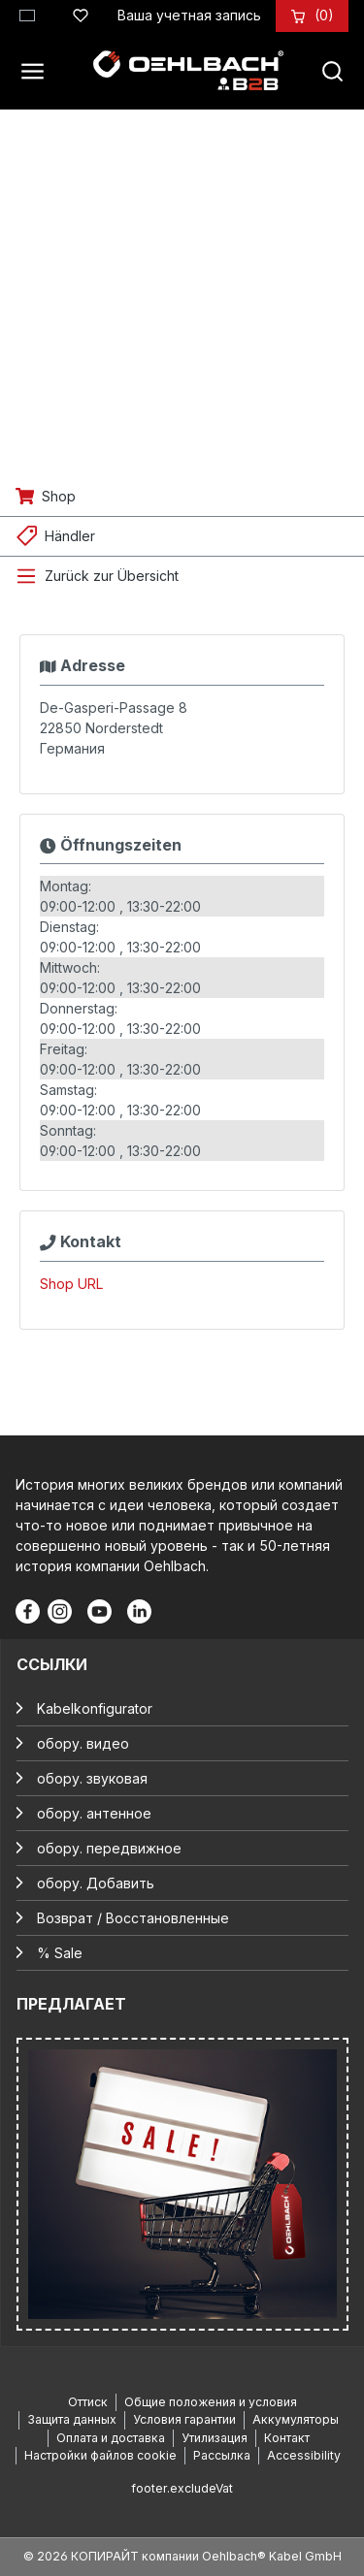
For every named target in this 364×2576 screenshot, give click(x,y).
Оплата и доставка (110, 2438)
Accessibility (304, 2455)
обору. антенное (94, 1813)
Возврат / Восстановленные (133, 1918)
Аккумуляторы (295, 2419)
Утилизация (215, 2438)
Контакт (287, 2438)
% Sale (60, 1953)
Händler (70, 536)
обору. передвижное (109, 1848)
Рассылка (221, 2455)
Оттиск (88, 2402)
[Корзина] (324, 15)
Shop (59, 496)
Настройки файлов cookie (100, 2455)
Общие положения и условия (210, 2402)
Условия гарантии (184, 2419)
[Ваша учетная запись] (189, 15)
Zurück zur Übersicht (112, 575)
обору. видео (83, 1743)
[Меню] (37, 71)
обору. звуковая (92, 1778)
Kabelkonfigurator (94, 1708)
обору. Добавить (95, 1883)
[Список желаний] (80, 12)
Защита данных (71, 2419)
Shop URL (71, 1283)
